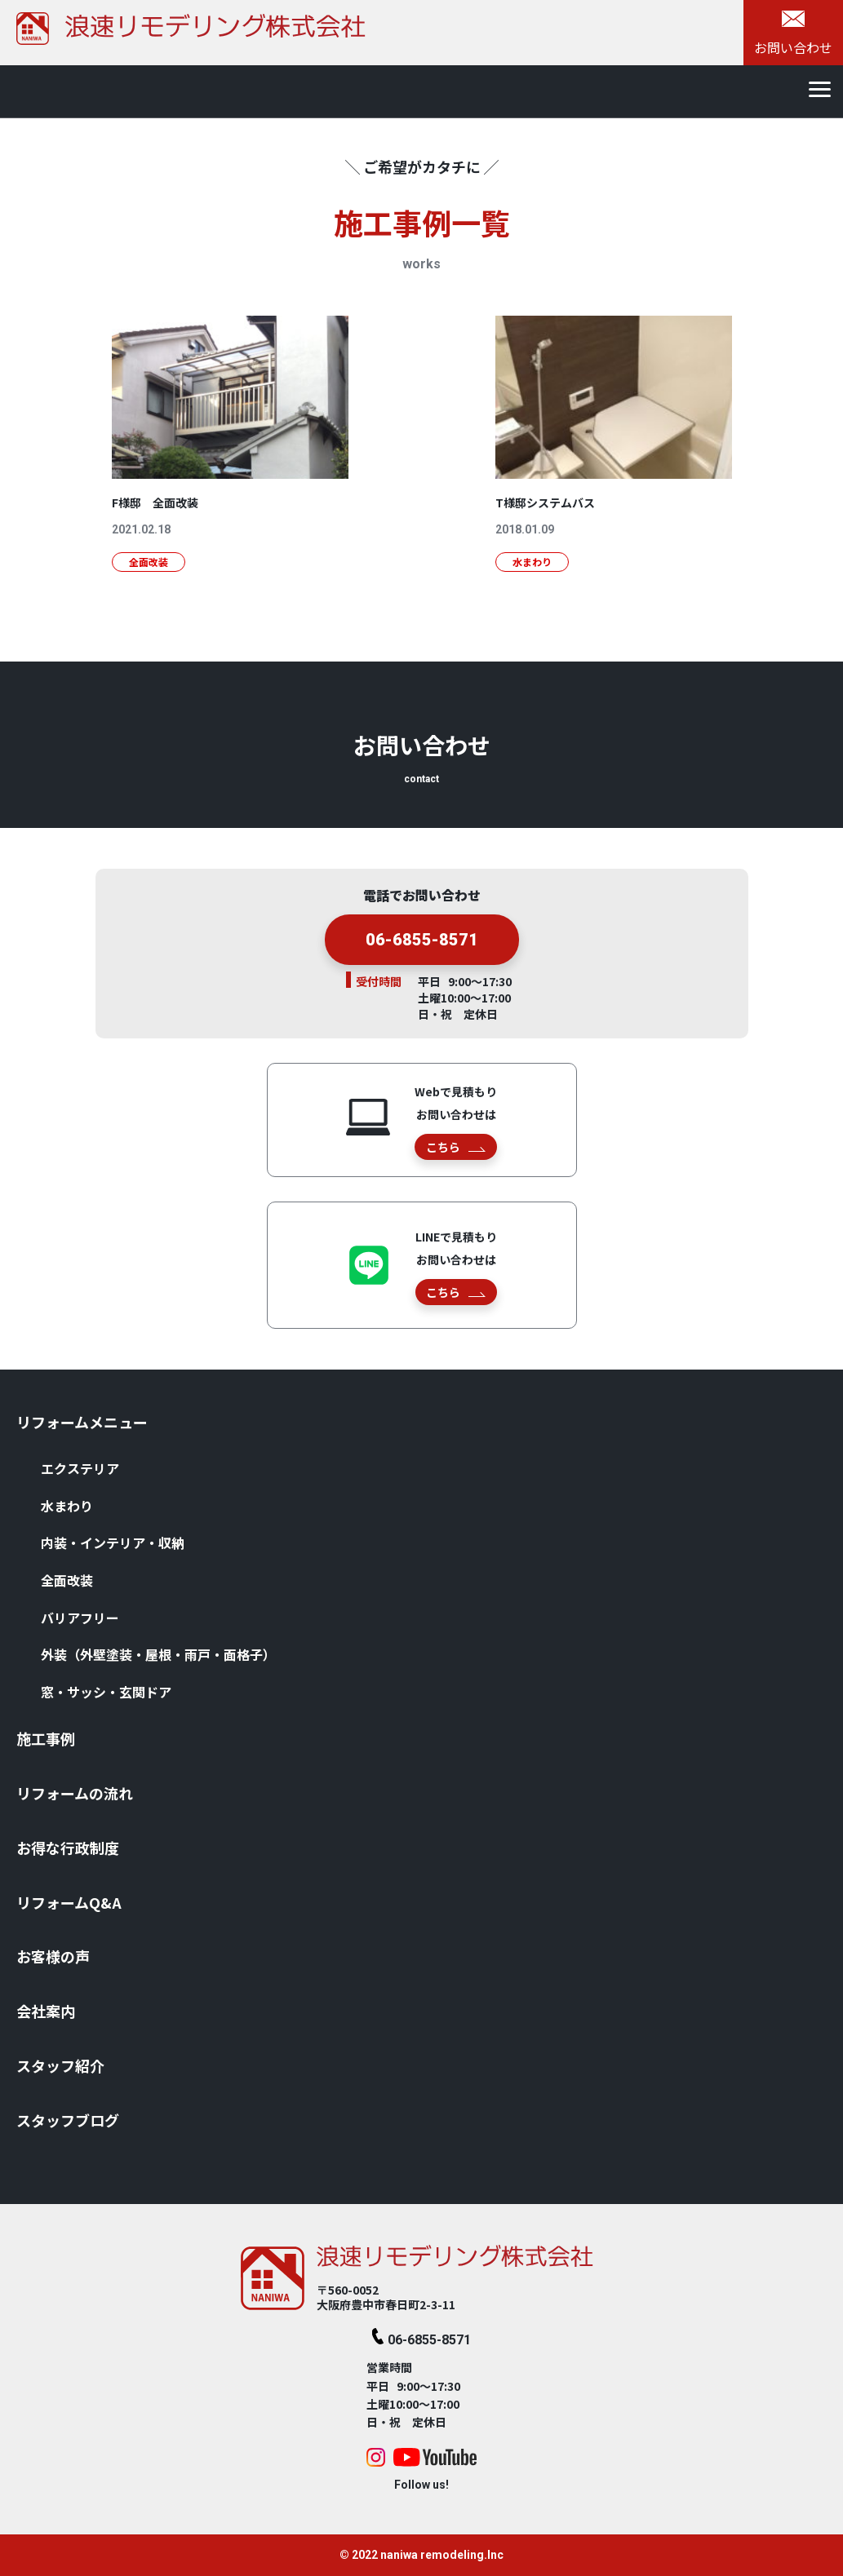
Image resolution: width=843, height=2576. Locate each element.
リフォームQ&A (69, 1902)
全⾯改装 (67, 1580)
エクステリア (80, 1468)
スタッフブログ (67, 2120)
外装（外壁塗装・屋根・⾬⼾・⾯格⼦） (158, 1654)
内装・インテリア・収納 (112, 1542)
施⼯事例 (45, 1738)
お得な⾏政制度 (67, 1847)
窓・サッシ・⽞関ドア (106, 1692)
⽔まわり (67, 1506)
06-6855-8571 (422, 945)
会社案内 (45, 2010)
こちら (456, 1147)
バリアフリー (80, 1617)
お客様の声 (53, 1956)
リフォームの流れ (74, 1793)
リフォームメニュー (82, 1421)
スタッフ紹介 (60, 2065)
